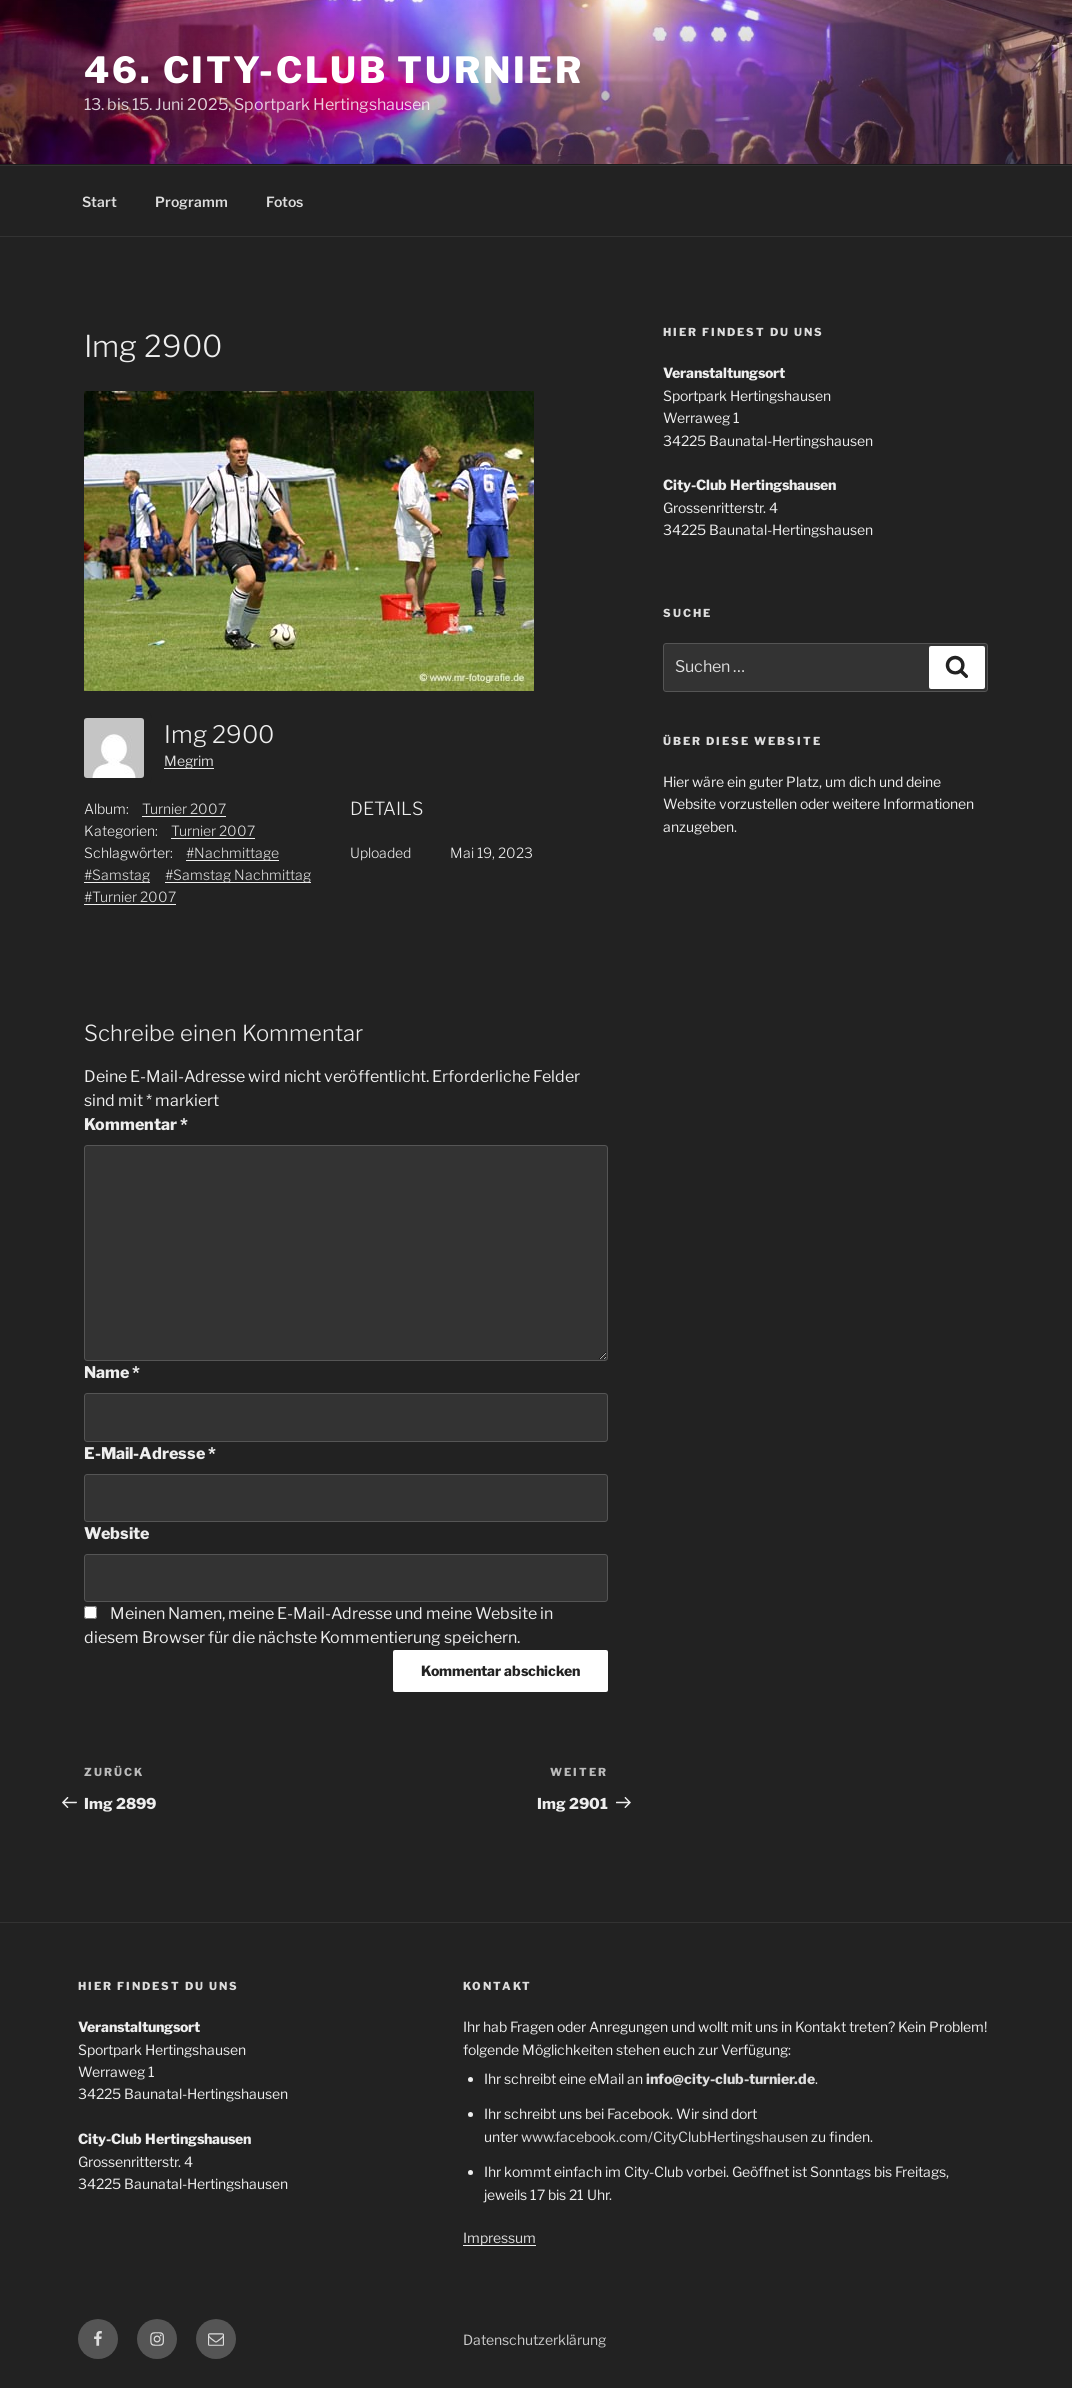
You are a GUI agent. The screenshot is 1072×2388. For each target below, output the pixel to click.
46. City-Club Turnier (333, 70)
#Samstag (117, 874)
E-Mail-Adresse (150, 1453)
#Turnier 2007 (130, 896)
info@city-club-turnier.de (730, 2078)
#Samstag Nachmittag (238, 874)
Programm (191, 201)
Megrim (189, 760)
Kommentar (136, 1124)
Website (116, 1533)
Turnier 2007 (184, 808)
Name (112, 1372)
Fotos (284, 201)
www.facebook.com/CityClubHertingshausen (664, 2136)
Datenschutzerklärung (534, 2339)
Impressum (499, 2237)
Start (99, 201)
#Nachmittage (232, 852)
